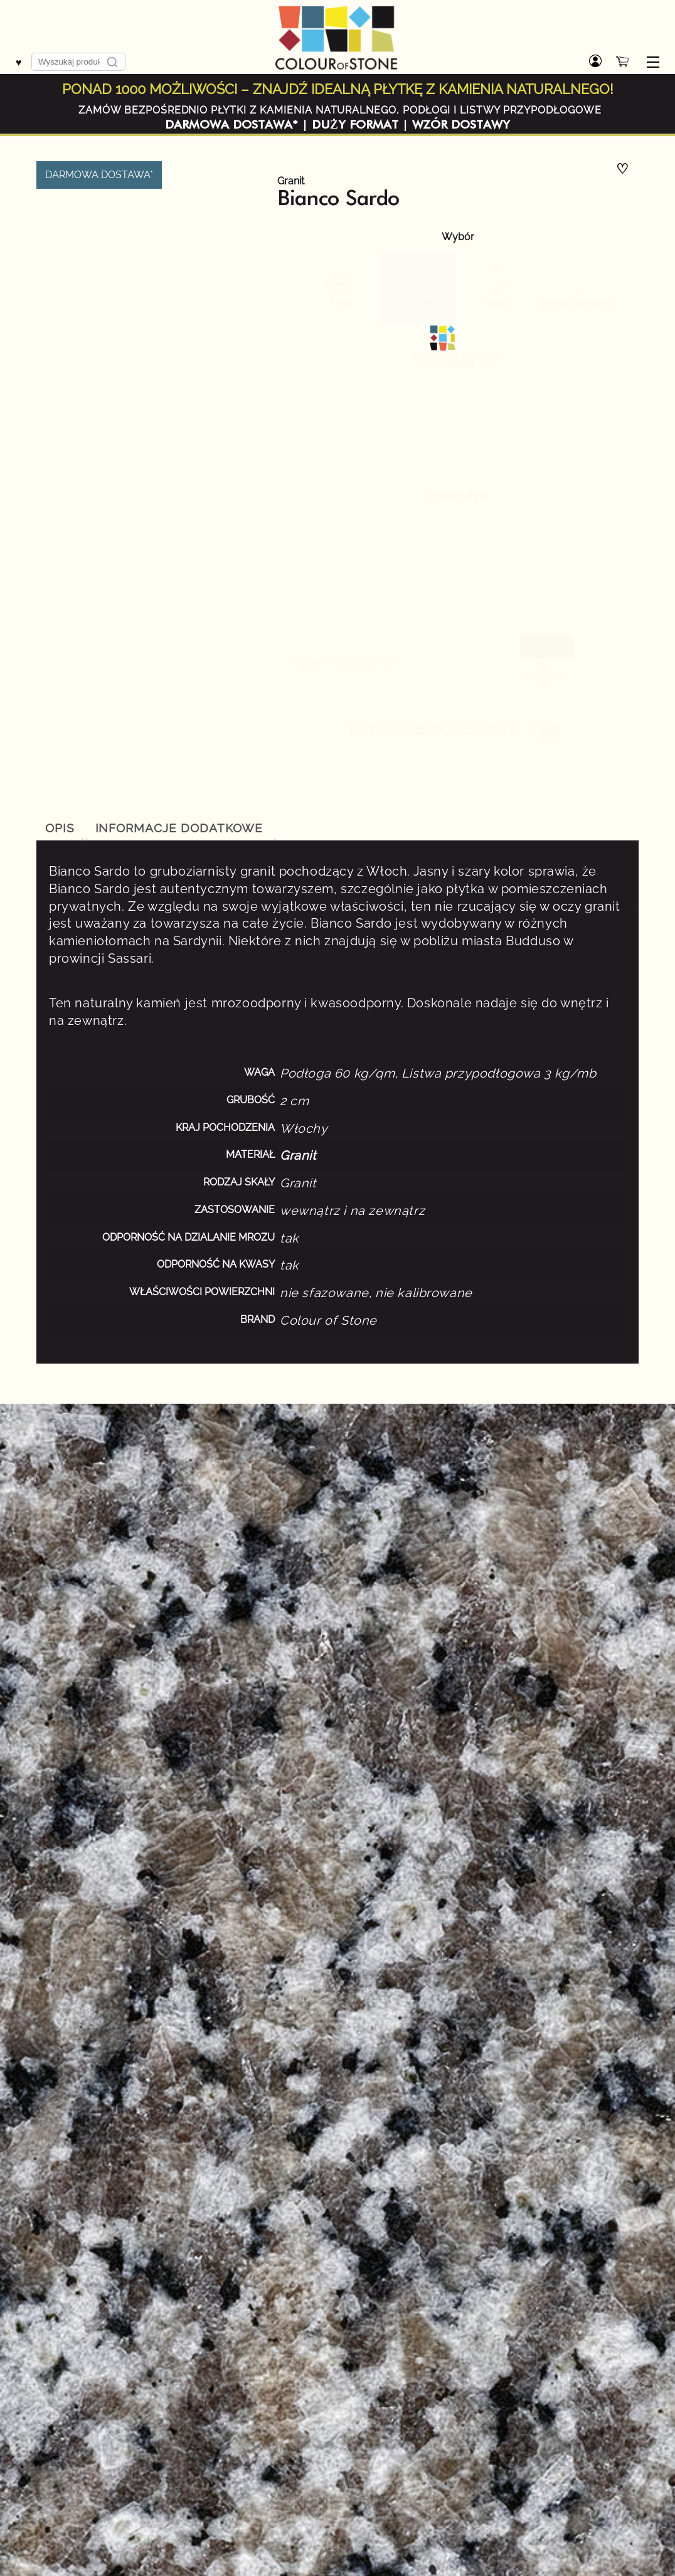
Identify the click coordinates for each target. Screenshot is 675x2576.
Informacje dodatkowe (179, 828)
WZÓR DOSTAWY (461, 125)
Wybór (458, 237)
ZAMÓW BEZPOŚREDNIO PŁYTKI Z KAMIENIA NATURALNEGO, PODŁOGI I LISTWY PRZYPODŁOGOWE (340, 110)
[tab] (60, 828)
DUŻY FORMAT (355, 125)
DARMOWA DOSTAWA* (231, 125)
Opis (60, 828)
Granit (290, 181)
